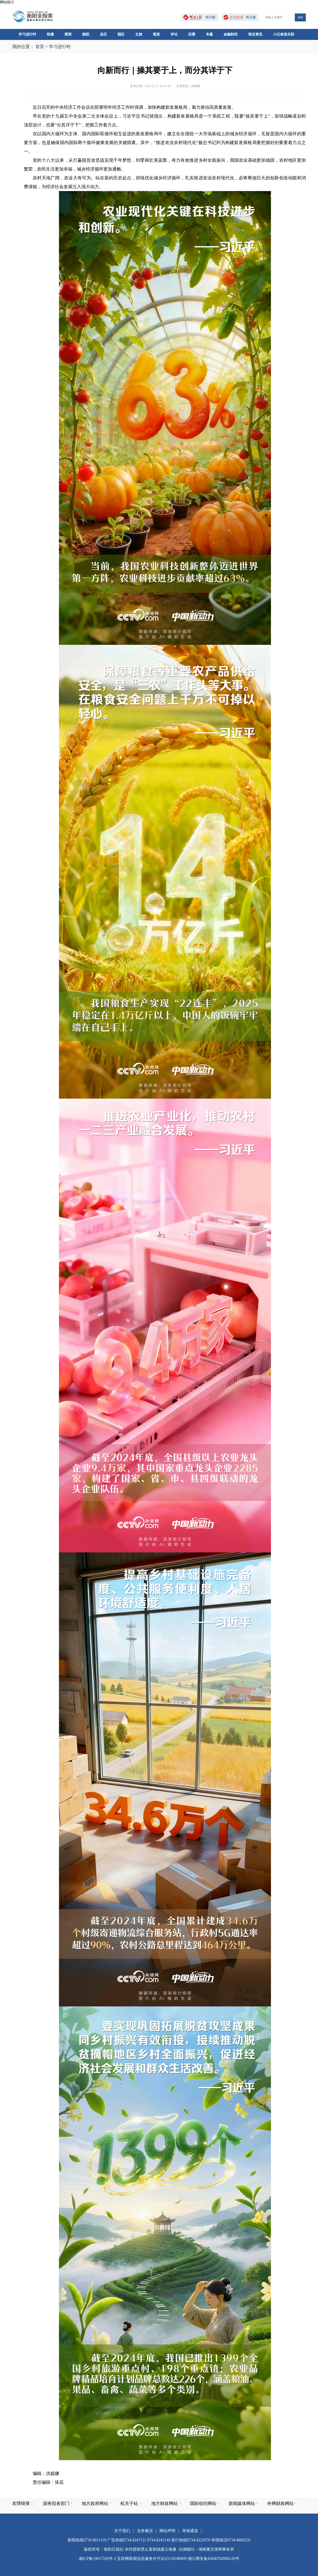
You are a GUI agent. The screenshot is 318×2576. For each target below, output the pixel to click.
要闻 (68, 34)
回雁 (191, 34)
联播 (50, 34)
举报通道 (190, 2531)
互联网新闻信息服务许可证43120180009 (152, 2558)
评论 (174, 34)
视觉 (156, 34)
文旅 (138, 34)
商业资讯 (255, 34)
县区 (103, 34)
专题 (209, 34)
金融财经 (230, 34)
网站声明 (167, 2531)
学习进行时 (27, 34)
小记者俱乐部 (283, 34)
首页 (39, 46)
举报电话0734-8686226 (230, 2540)
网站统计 (7, 2)
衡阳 (85, 34)
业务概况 (145, 2531)
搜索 (300, 17)
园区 (121, 34)
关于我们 (122, 2531)
